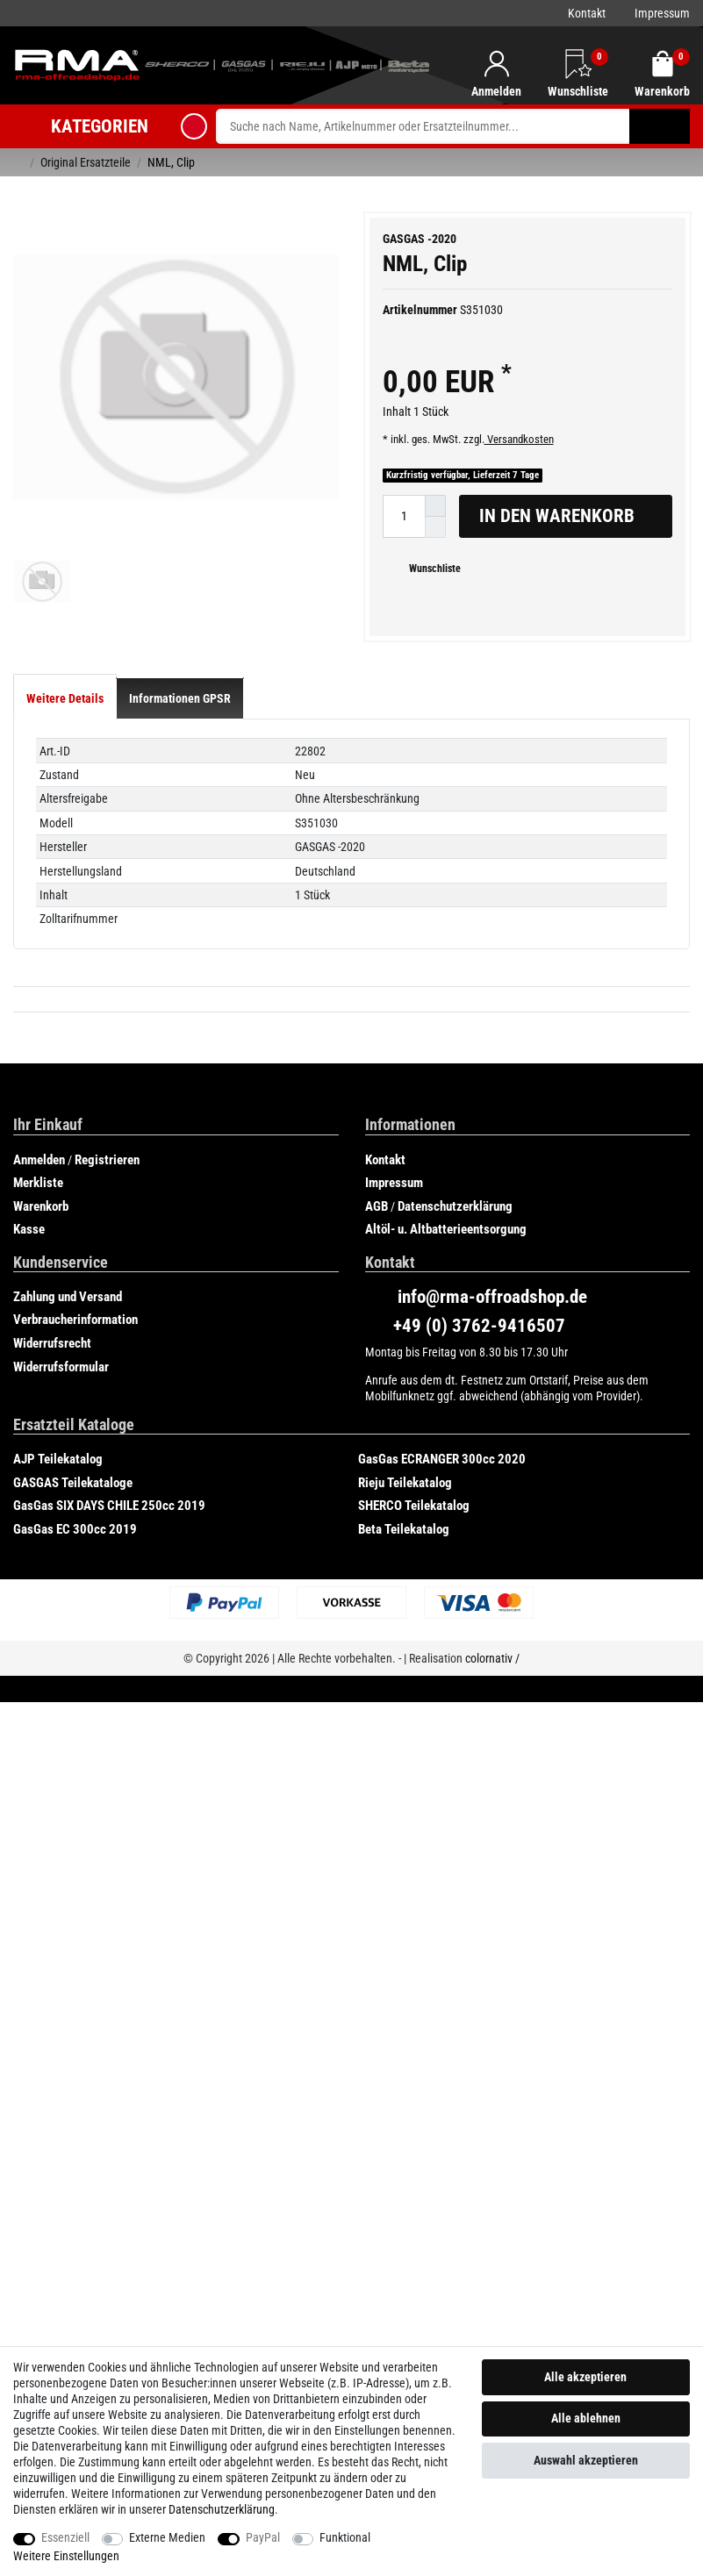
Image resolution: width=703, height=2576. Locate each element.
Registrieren (107, 1196)
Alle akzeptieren (585, 2377)
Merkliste (38, 1219)
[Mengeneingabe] (404, 516)
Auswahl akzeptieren (586, 2460)
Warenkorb (40, 1242)
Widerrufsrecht (52, 1380)
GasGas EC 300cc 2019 (75, 1565)
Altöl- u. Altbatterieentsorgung (446, 1266)
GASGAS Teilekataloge (73, 1519)
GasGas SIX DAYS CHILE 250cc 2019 (109, 1542)
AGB (376, 1242)
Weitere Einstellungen (66, 2556)
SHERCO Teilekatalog (414, 1542)
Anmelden (39, 1196)
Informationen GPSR (180, 735)
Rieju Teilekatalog (405, 1519)
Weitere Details (65, 735)
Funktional (344, 2537)
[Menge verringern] (435, 527)
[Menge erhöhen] (435, 506)
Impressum (662, 13)
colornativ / (492, 1695)
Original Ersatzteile (85, 162)
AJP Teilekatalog (58, 1496)
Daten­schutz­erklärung (222, 2509)
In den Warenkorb (569, 515)
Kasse (29, 1266)
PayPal (263, 2537)
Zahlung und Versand (67, 1333)
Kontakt (587, 13)
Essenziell (65, 2537)
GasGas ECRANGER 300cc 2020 (442, 1496)
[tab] (65, 735)
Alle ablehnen (586, 2418)
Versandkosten (519, 439)
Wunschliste (428, 568)
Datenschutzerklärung (455, 1242)
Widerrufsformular (61, 1403)
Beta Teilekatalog (403, 1565)
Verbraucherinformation (75, 1356)
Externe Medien (167, 2537)
